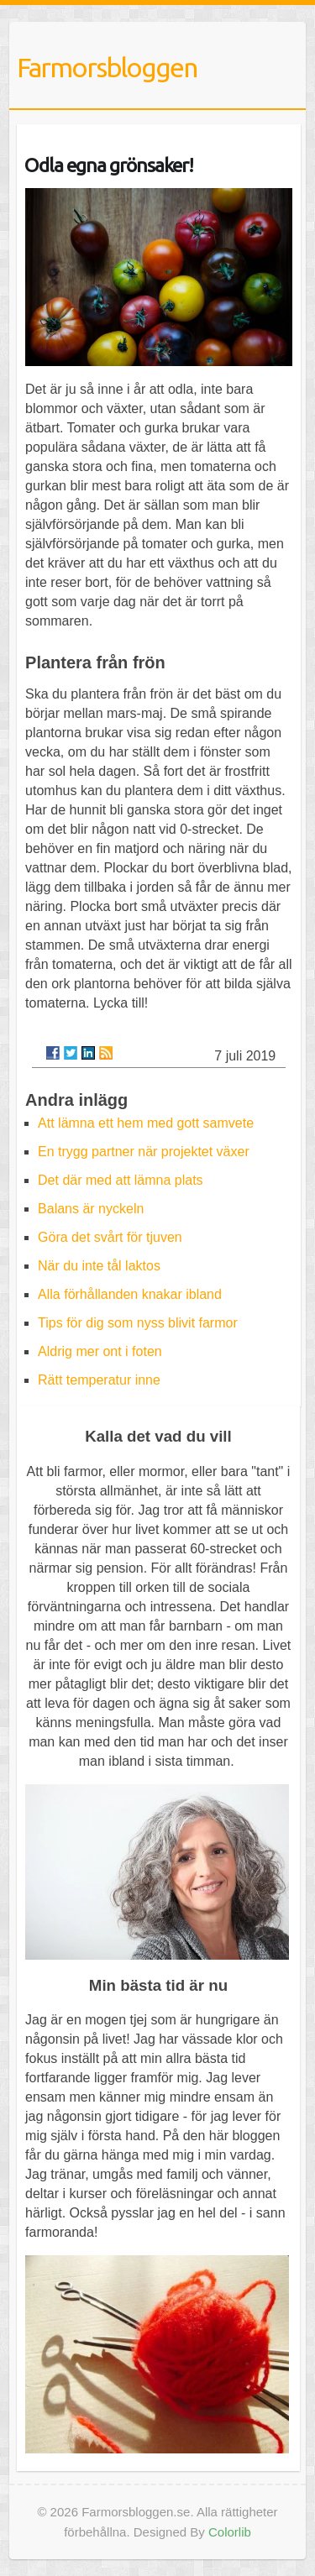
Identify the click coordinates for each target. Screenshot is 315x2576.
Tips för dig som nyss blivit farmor (138, 1323)
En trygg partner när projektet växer (143, 1151)
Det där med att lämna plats (120, 1180)
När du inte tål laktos (99, 1266)
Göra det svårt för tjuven (110, 1237)
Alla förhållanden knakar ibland (130, 1294)
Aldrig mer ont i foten (100, 1351)
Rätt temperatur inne (99, 1380)
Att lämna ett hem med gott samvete (146, 1123)
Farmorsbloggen (107, 67)
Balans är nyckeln (91, 1209)
